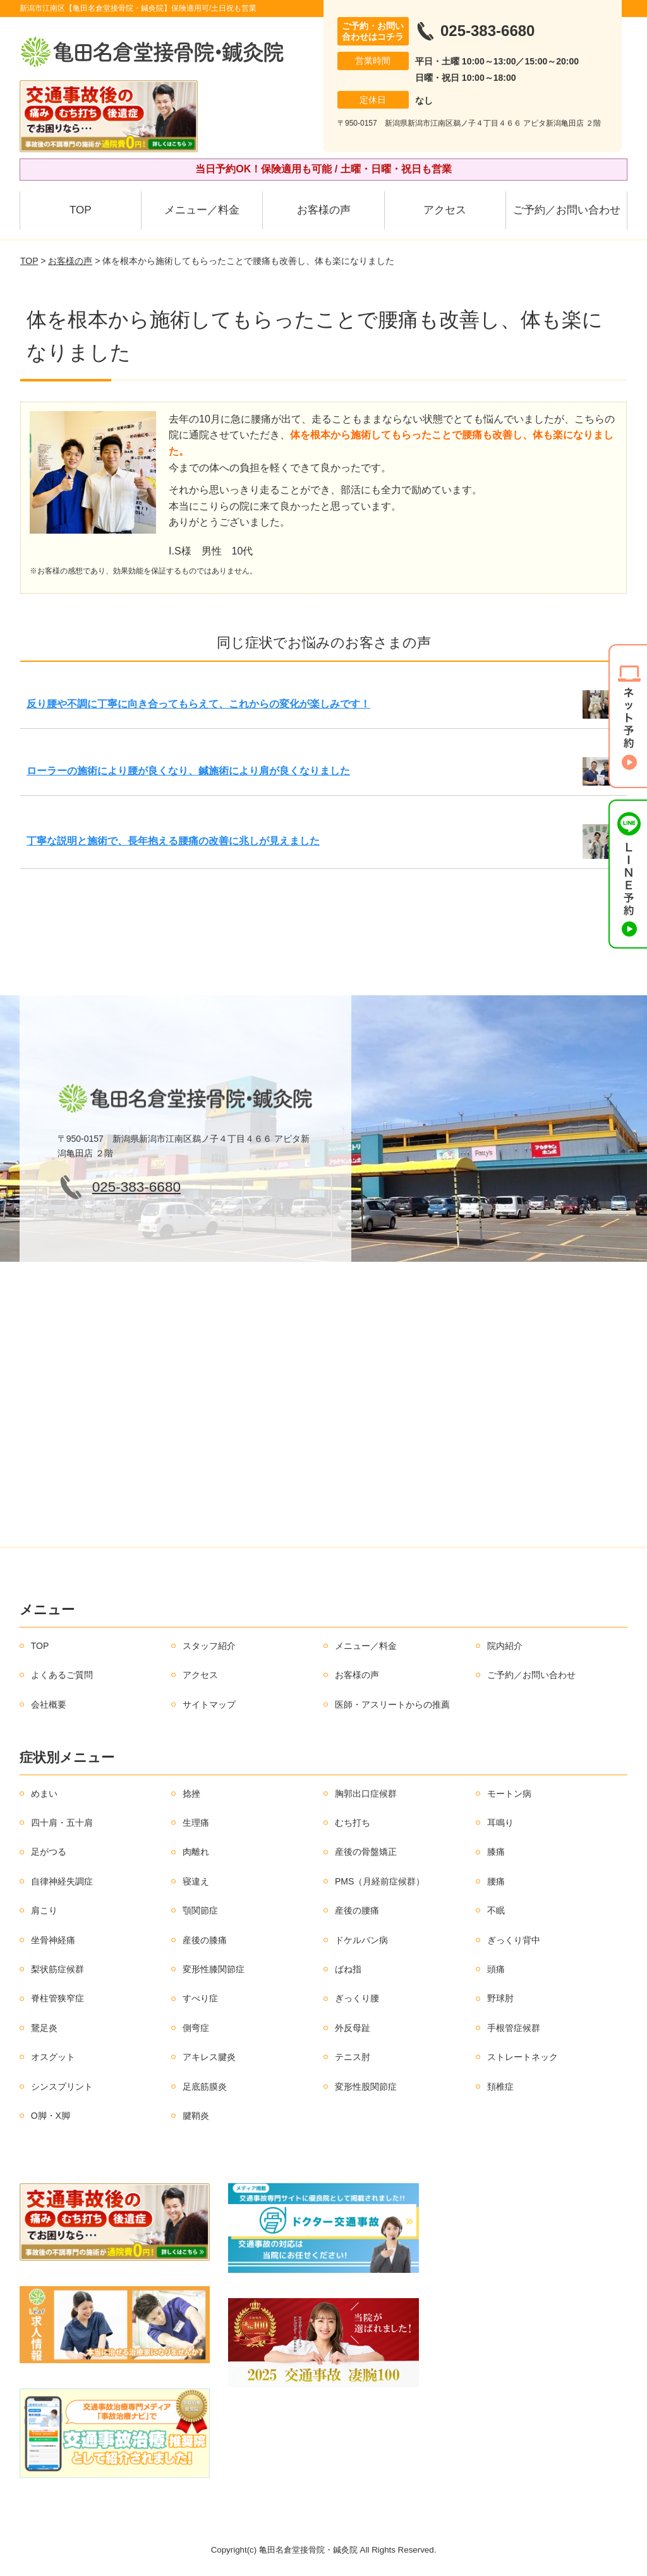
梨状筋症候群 (57, 1969)
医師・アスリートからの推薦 (392, 1704)
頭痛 (496, 1969)
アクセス (444, 210)
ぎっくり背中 (513, 1940)
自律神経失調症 (62, 1881)
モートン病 (509, 1793)
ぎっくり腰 (357, 1998)
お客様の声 (324, 210)
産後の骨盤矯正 (366, 1852)
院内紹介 (505, 1646)
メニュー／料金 (201, 210)
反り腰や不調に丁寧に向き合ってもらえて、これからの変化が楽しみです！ (198, 703)
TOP (81, 210)
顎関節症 (200, 1910)
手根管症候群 (513, 2028)
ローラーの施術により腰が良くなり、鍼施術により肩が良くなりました (188, 770)
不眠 (496, 1910)
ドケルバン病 (361, 1940)
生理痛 (196, 1823)
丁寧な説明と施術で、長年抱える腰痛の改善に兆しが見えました (173, 841)
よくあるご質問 (62, 1675)
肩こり (44, 1910)
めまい (44, 1793)
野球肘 (500, 1998)
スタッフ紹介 (209, 1646)
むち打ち (352, 1823)
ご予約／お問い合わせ (566, 210)
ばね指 (348, 1969)
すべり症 (200, 1998)
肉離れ (196, 1852)
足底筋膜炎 (205, 2087)
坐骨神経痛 (53, 1940)
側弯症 (196, 2028)
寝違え (196, 1881)
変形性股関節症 (366, 2087)
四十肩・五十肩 (62, 1823)
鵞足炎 (44, 2028)
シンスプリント (62, 2087)
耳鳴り (500, 1823)
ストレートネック (522, 2057)
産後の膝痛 (205, 1940)
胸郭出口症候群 (366, 1793)
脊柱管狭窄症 (57, 1998)
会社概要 (48, 1704)
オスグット (53, 2057)
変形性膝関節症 (214, 1969)
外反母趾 (352, 2028)
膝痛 (496, 1852)
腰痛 (496, 1881)
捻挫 (191, 1793)
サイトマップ (209, 1704)
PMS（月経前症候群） (380, 1881)
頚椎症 (500, 2087)
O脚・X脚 (50, 2116)
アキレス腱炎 (209, 2057)
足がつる (48, 1852)
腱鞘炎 (196, 2116)
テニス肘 (352, 2057)
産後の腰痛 (357, 1910)
